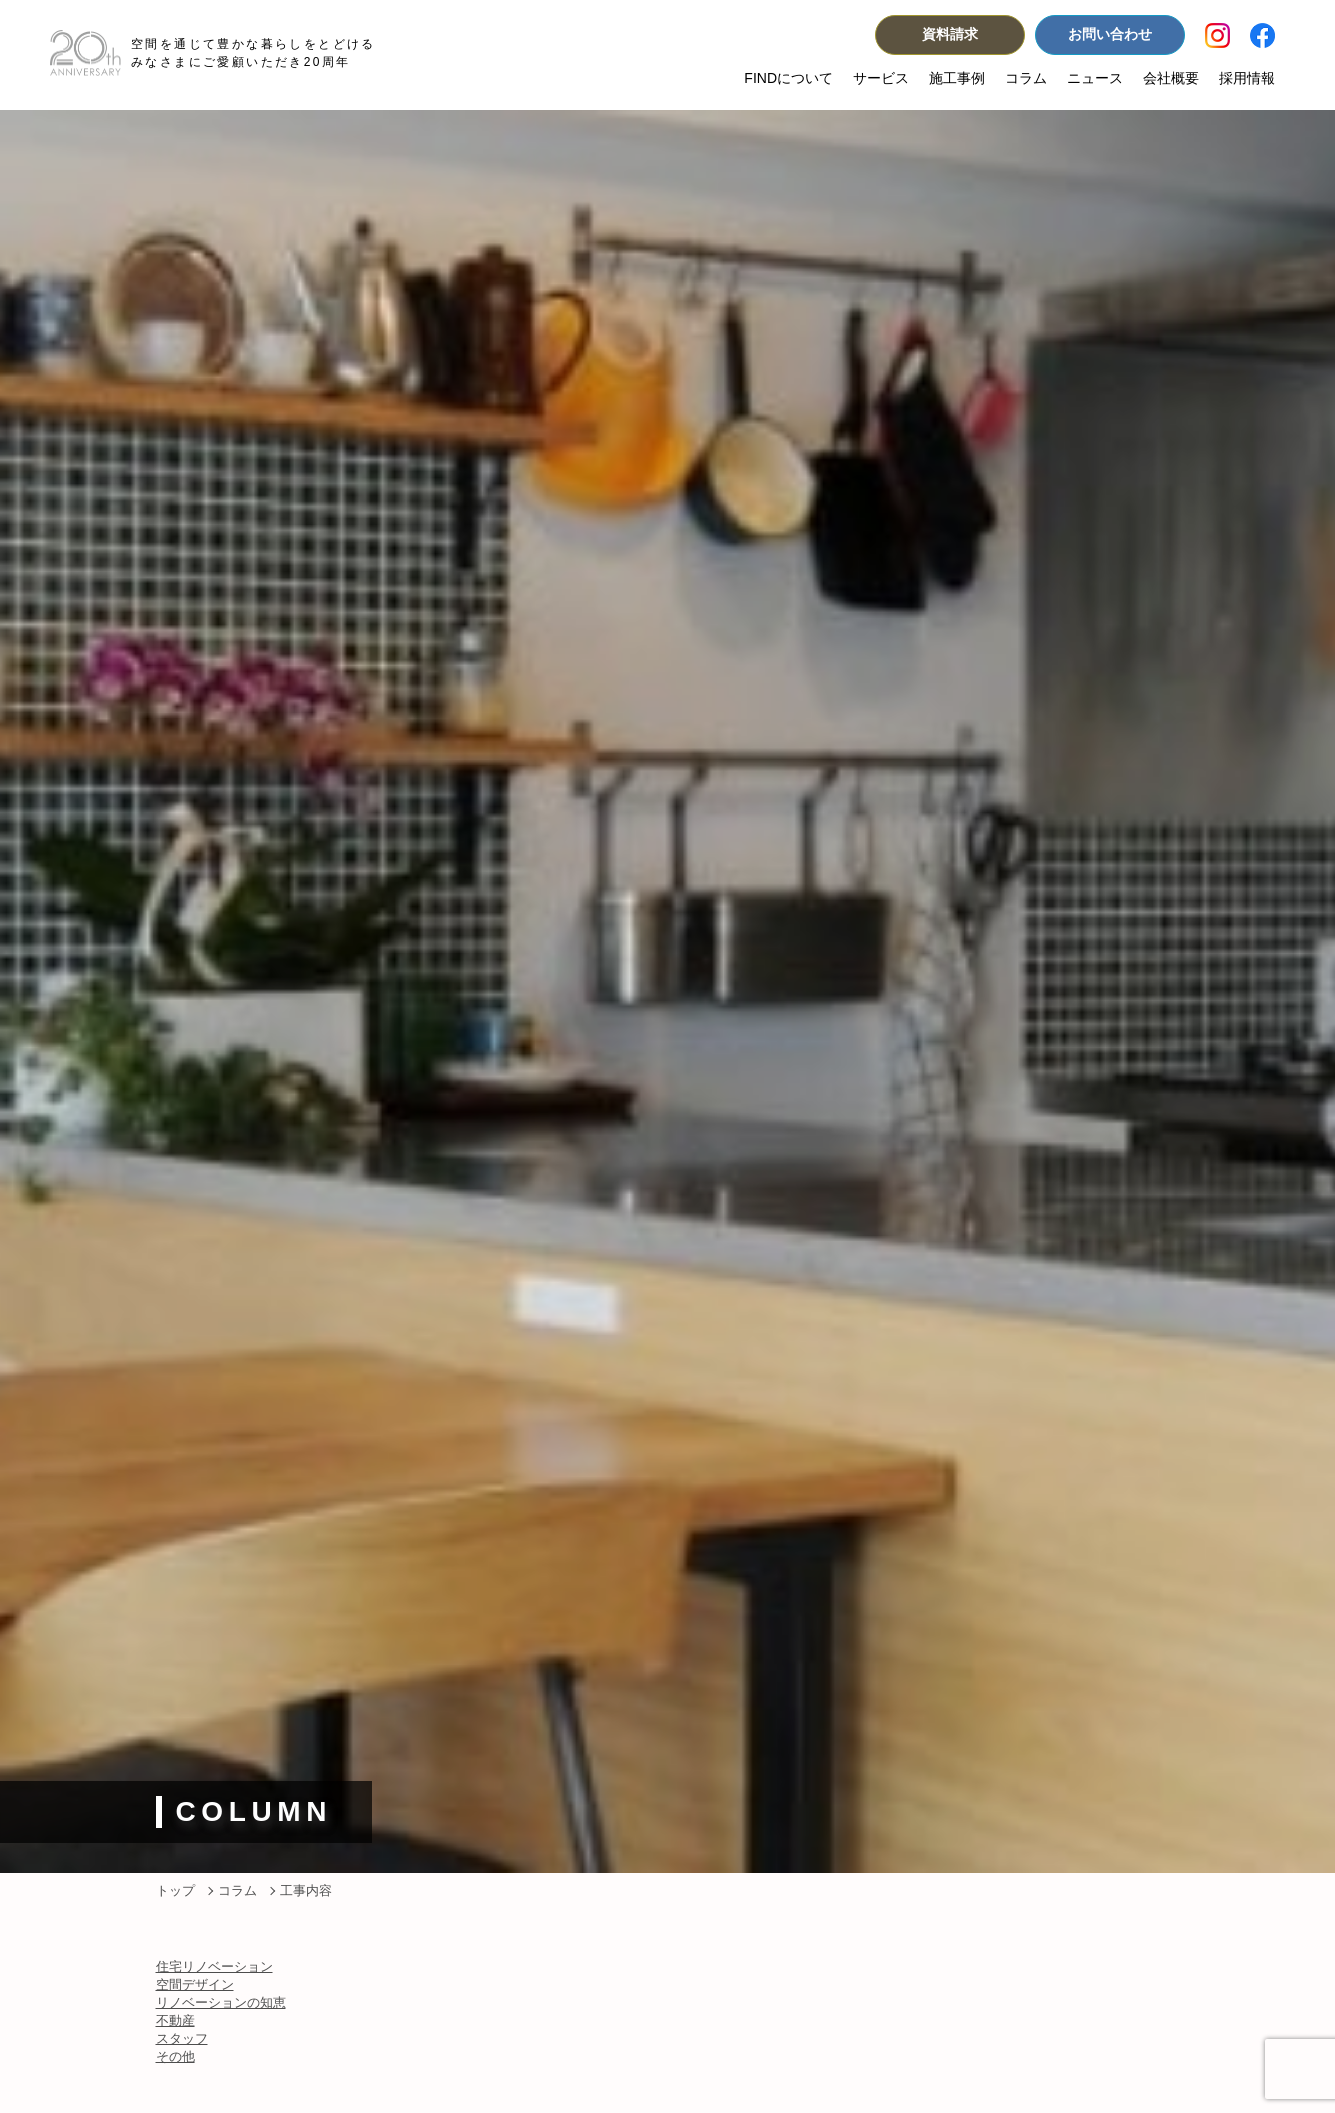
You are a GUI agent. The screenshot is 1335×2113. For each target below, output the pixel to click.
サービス (881, 78)
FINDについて (788, 78)
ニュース (1095, 78)
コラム (1026, 78)
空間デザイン (195, 1984)
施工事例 (957, 78)
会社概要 (1171, 78)
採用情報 (1247, 78)
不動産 (175, 2020)
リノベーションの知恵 (221, 2002)
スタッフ (182, 2038)
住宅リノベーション (214, 1966)
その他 (175, 2056)
